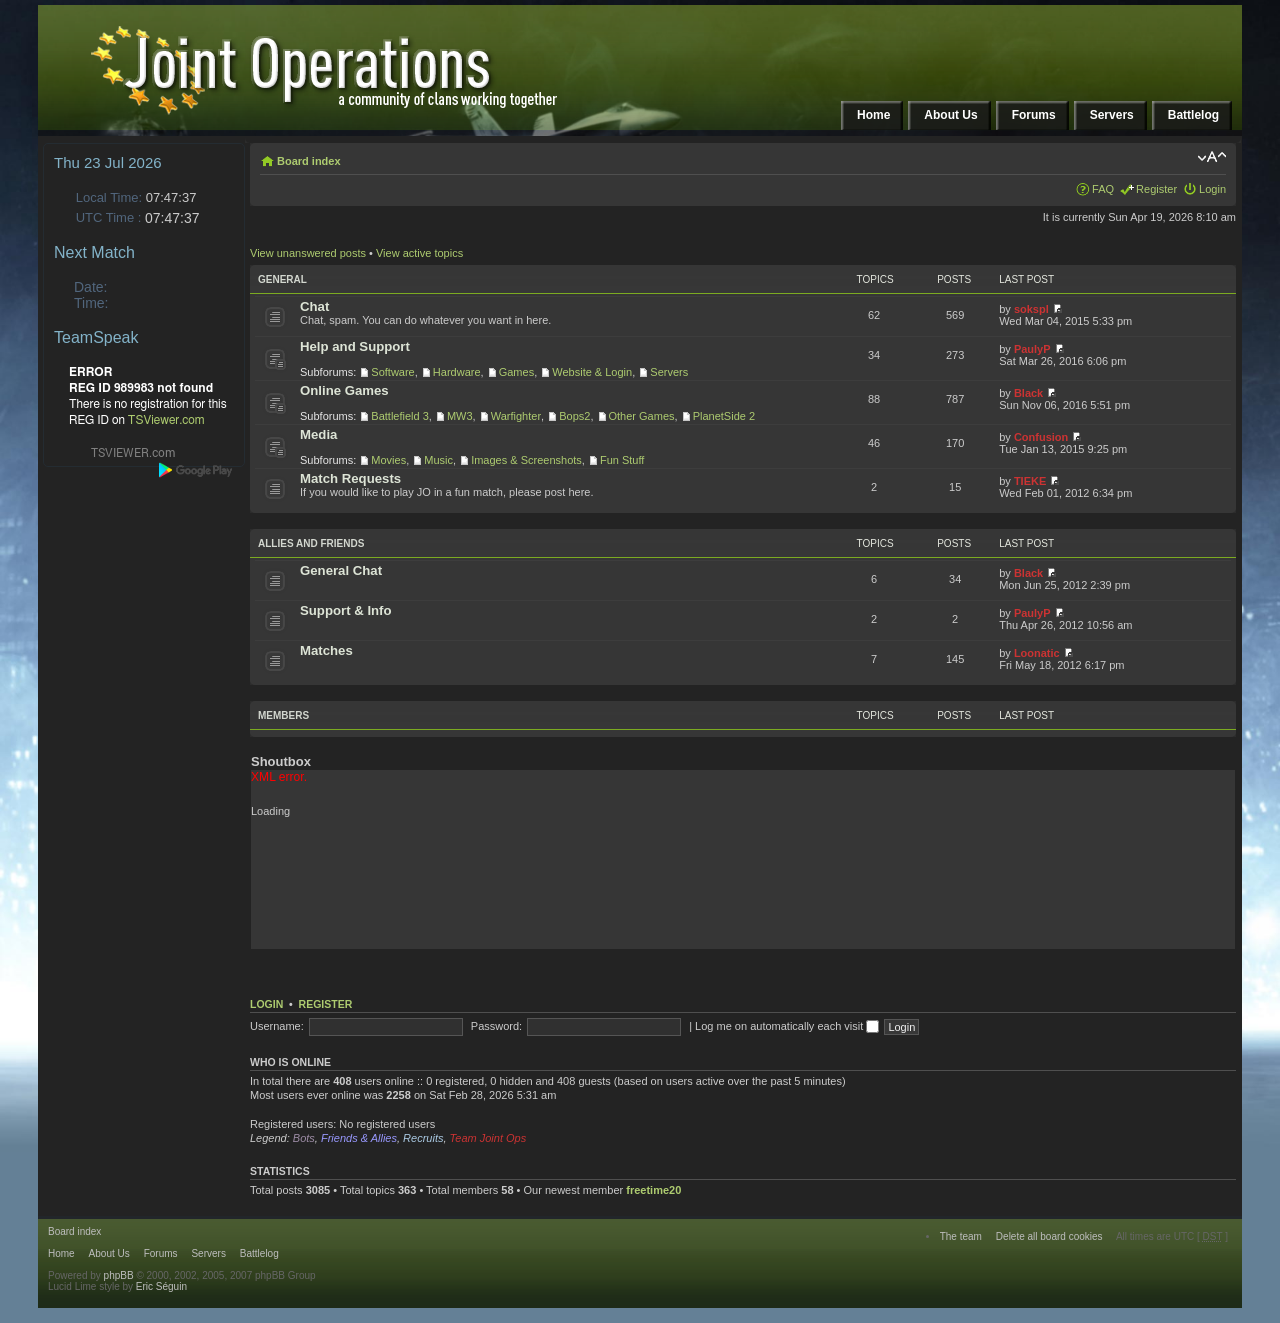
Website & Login (592, 372)
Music (438, 460)
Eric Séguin (161, 1286)
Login (1212, 189)
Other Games (642, 416)
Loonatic (1037, 653)
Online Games (344, 390)
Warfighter (516, 416)
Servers (669, 372)
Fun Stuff (622, 460)
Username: (277, 1026)
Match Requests (350, 478)
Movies (388, 460)
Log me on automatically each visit (787, 1026)
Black (1028, 393)
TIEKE (1030, 481)
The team (961, 1236)
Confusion (1041, 437)
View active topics (419, 253)
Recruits (423, 1138)
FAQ (1103, 189)
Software (392, 372)
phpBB (119, 1275)
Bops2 (574, 416)
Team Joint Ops (488, 1138)
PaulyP (1032, 349)
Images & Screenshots (526, 460)
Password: (496, 1026)
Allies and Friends (311, 543)
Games (516, 372)
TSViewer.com (166, 420)
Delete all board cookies (1049, 1236)
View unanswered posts (308, 253)
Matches (326, 650)
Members (283, 715)
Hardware (457, 372)
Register (1156, 189)
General (282, 279)
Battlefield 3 (399, 416)
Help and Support (355, 346)
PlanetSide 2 (724, 416)
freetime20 (653, 1190)
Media (318, 434)
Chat (314, 306)
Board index (309, 161)
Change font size (1211, 157)
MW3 (460, 416)
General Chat (341, 570)
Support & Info (346, 610)
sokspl (1031, 309)
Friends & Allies (359, 1138)
